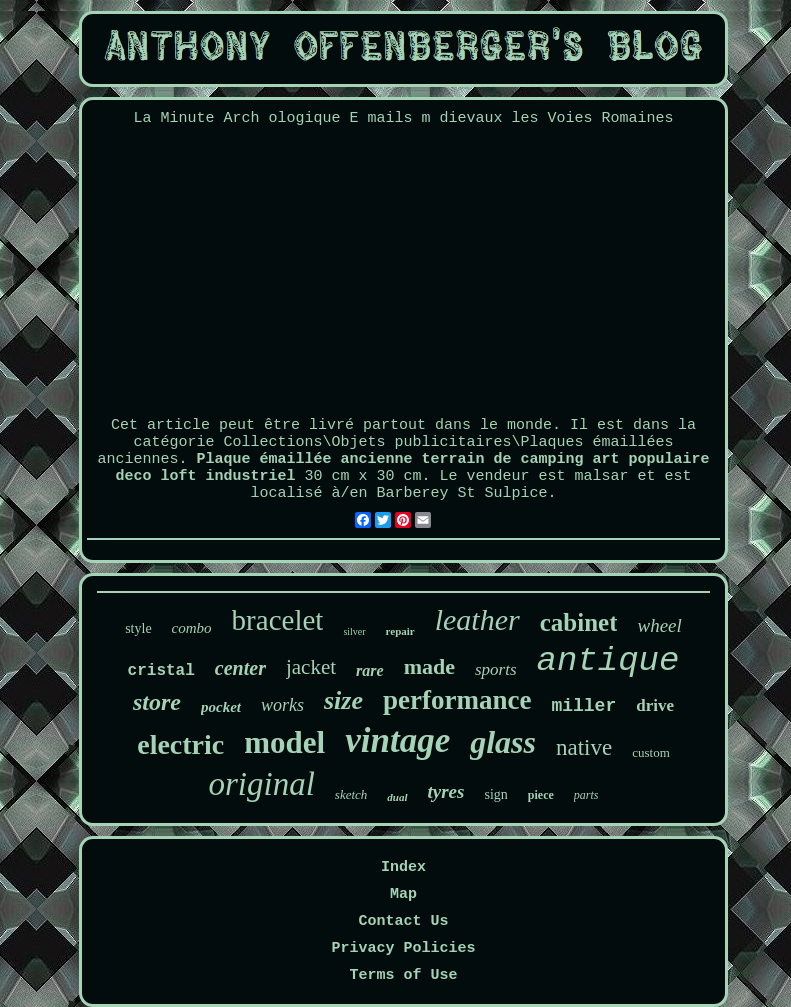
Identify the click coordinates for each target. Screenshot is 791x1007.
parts (586, 795)
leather (477, 619)
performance (457, 700)
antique (608, 661)
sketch (351, 794)
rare (370, 670)
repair (400, 631)
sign (495, 794)
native (584, 747)
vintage (397, 740)
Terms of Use (403, 975)
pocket (221, 707)
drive (655, 705)
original (261, 784)
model (284, 742)
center (240, 668)
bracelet (278, 620)
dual (397, 797)
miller (583, 706)
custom (651, 752)
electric (180, 744)
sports (496, 669)
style (138, 628)
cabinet (579, 622)
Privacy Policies (403, 948)
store (157, 702)
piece (541, 795)
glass (503, 742)
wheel (659, 625)
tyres (446, 791)
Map (403, 894)
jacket (311, 667)
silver (354, 631)
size (343, 700)
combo (192, 628)
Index (403, 867)
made (429, 666)
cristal (161, 671)
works (282, 705)
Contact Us (403, 921)
